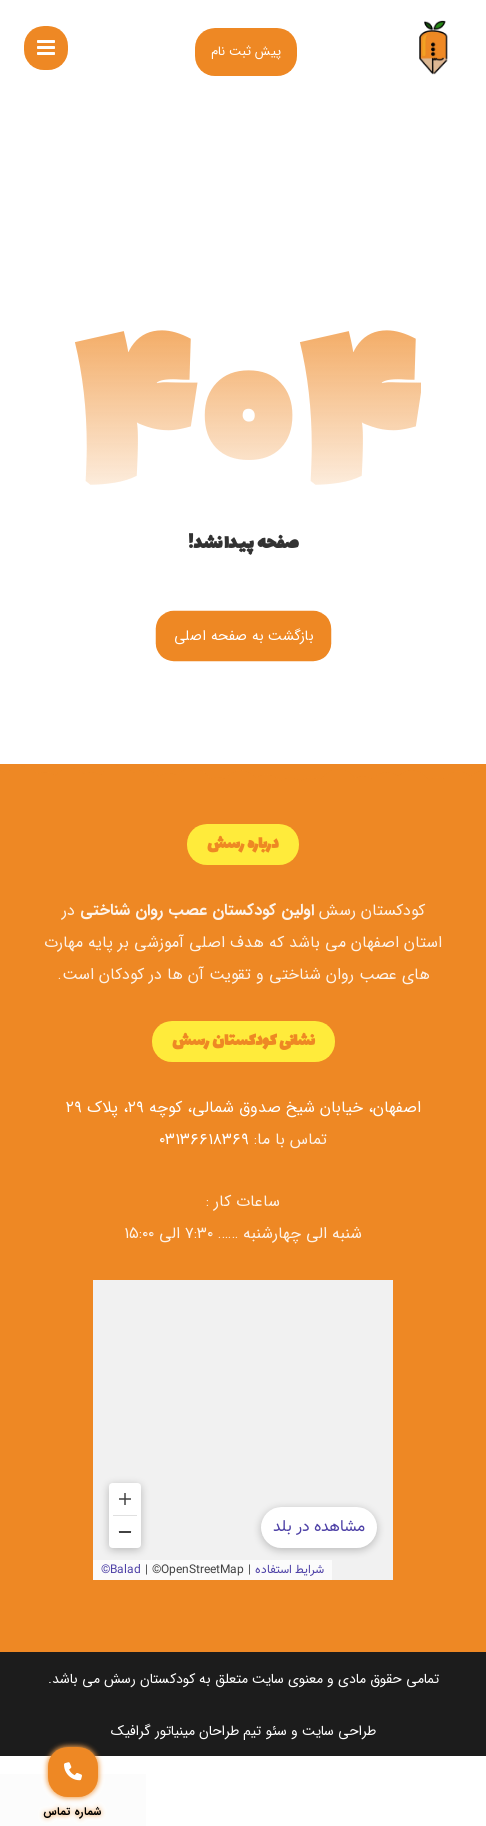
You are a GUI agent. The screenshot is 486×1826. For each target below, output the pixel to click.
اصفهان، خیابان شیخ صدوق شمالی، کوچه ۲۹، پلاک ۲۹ (243, 1107)
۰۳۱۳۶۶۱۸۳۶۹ (204, 1139)
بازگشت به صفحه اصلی (243, 635)
